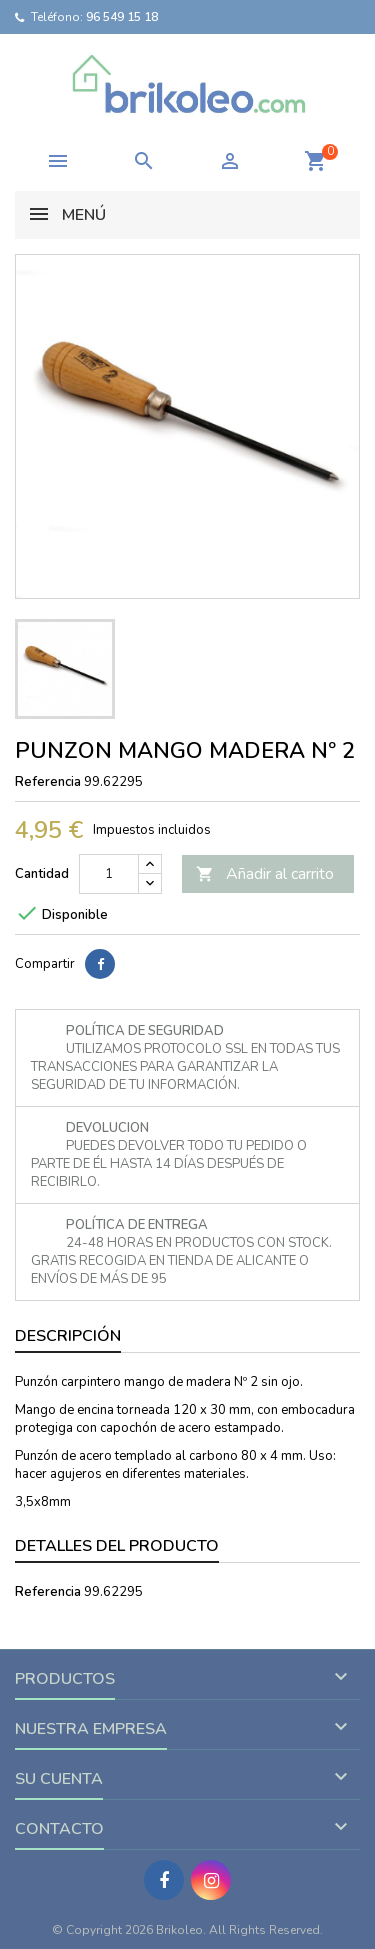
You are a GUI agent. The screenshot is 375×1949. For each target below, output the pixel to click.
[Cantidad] (109, 874)
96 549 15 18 (122, 17)
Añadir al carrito (265, 874)
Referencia (48, 782)
